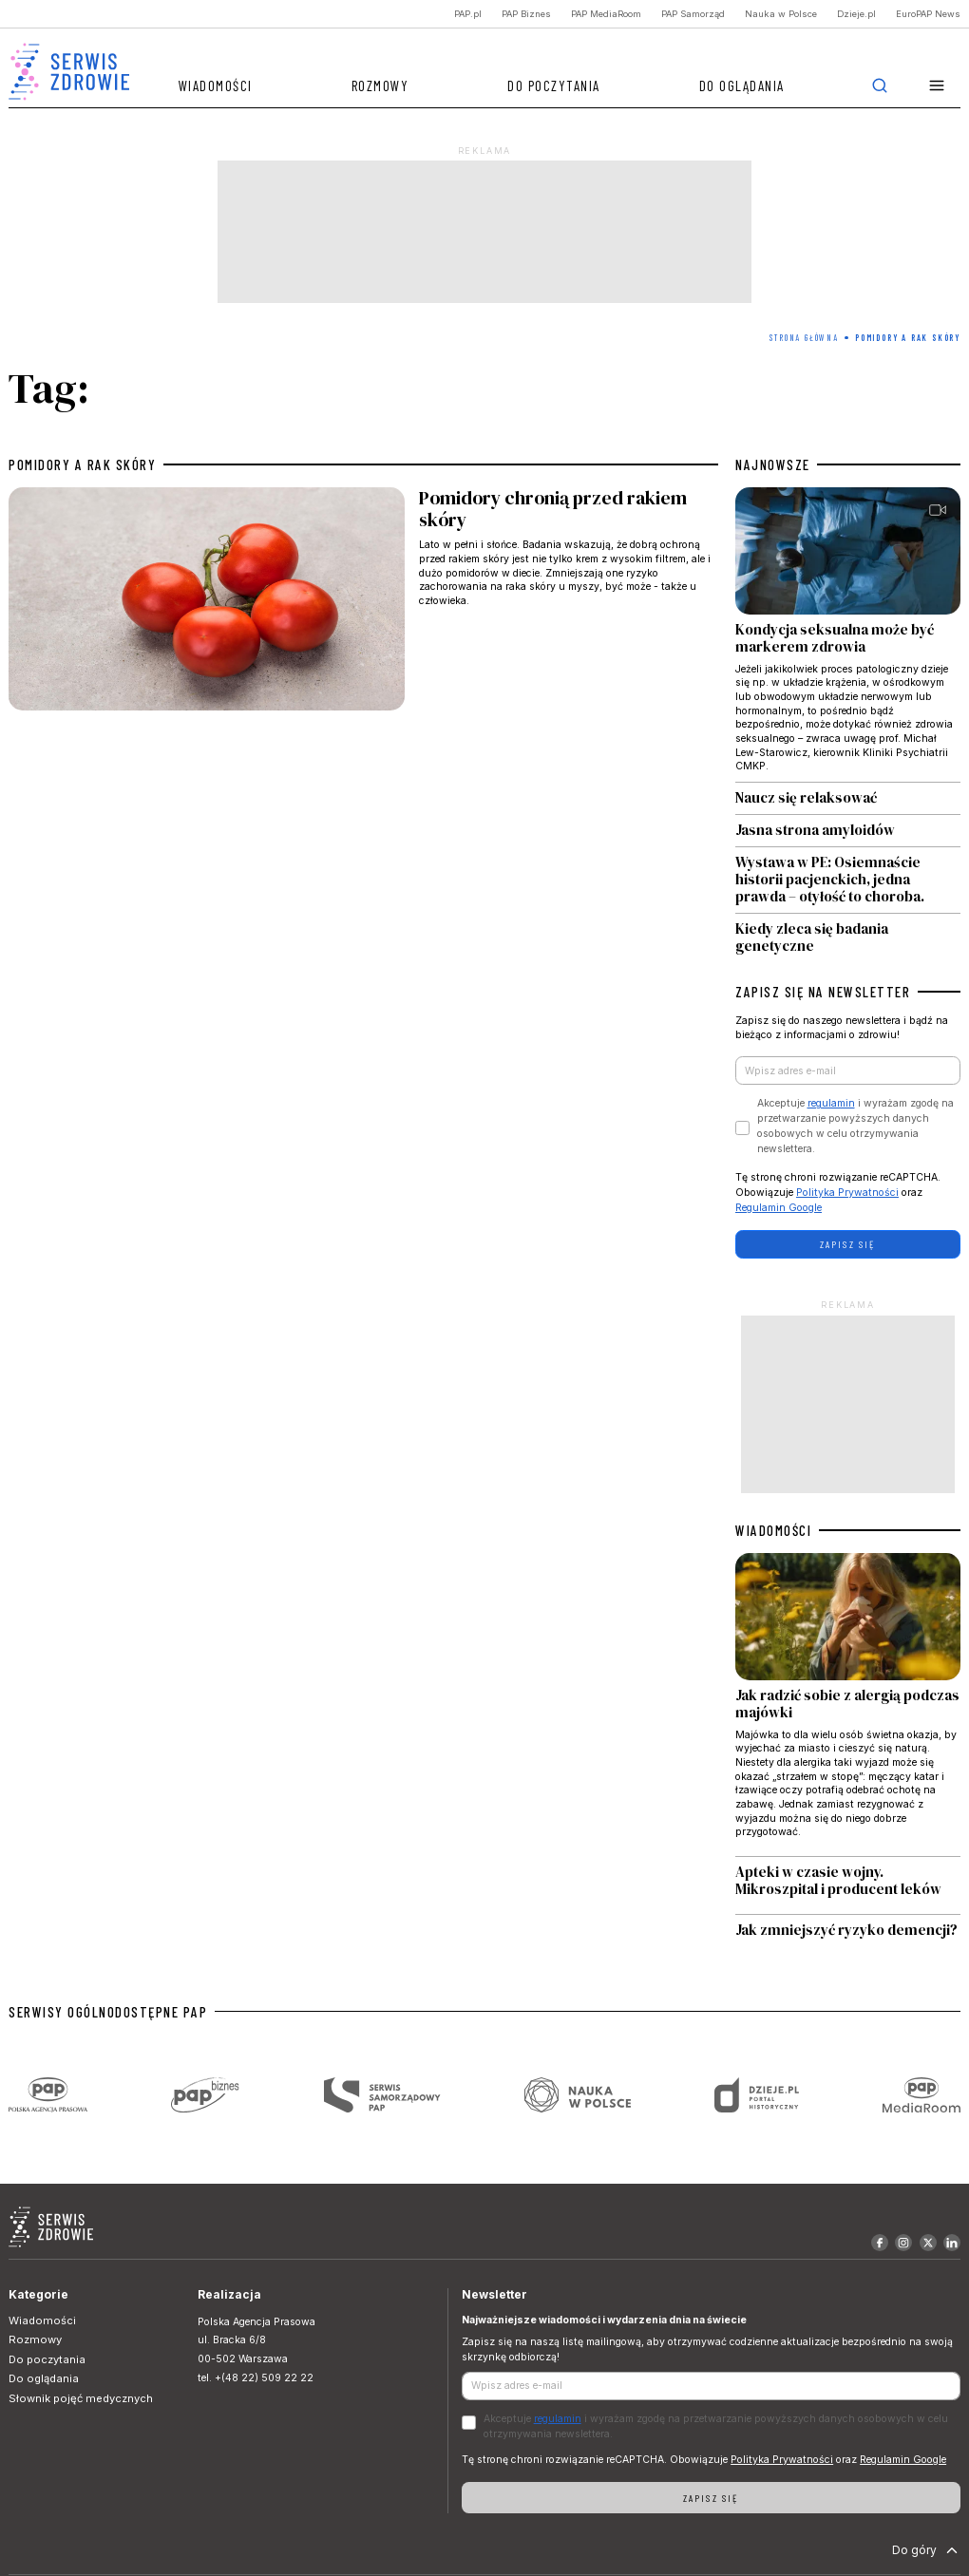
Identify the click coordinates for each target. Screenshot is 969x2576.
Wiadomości (216, 85)
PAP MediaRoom (606, 14)
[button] (937, 86)
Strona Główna (804, 337)
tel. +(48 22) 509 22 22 (256, 2378)
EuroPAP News (928, 14)
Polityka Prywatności (847, 1192)
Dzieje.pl (856, 14)
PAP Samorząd (693, 14)
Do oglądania (742, 85)
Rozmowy (380, 85)
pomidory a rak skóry (82, 464)
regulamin (831, 1103)
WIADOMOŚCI (773, 1530)
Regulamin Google (778, 1208)
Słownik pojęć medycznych (81, 2398)
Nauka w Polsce (781, 14)
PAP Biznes (526, 14)
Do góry (926, 2550)
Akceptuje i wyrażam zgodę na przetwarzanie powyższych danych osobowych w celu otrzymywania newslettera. (855, 1125)
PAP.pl (468, 14)
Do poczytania (553, 85)
